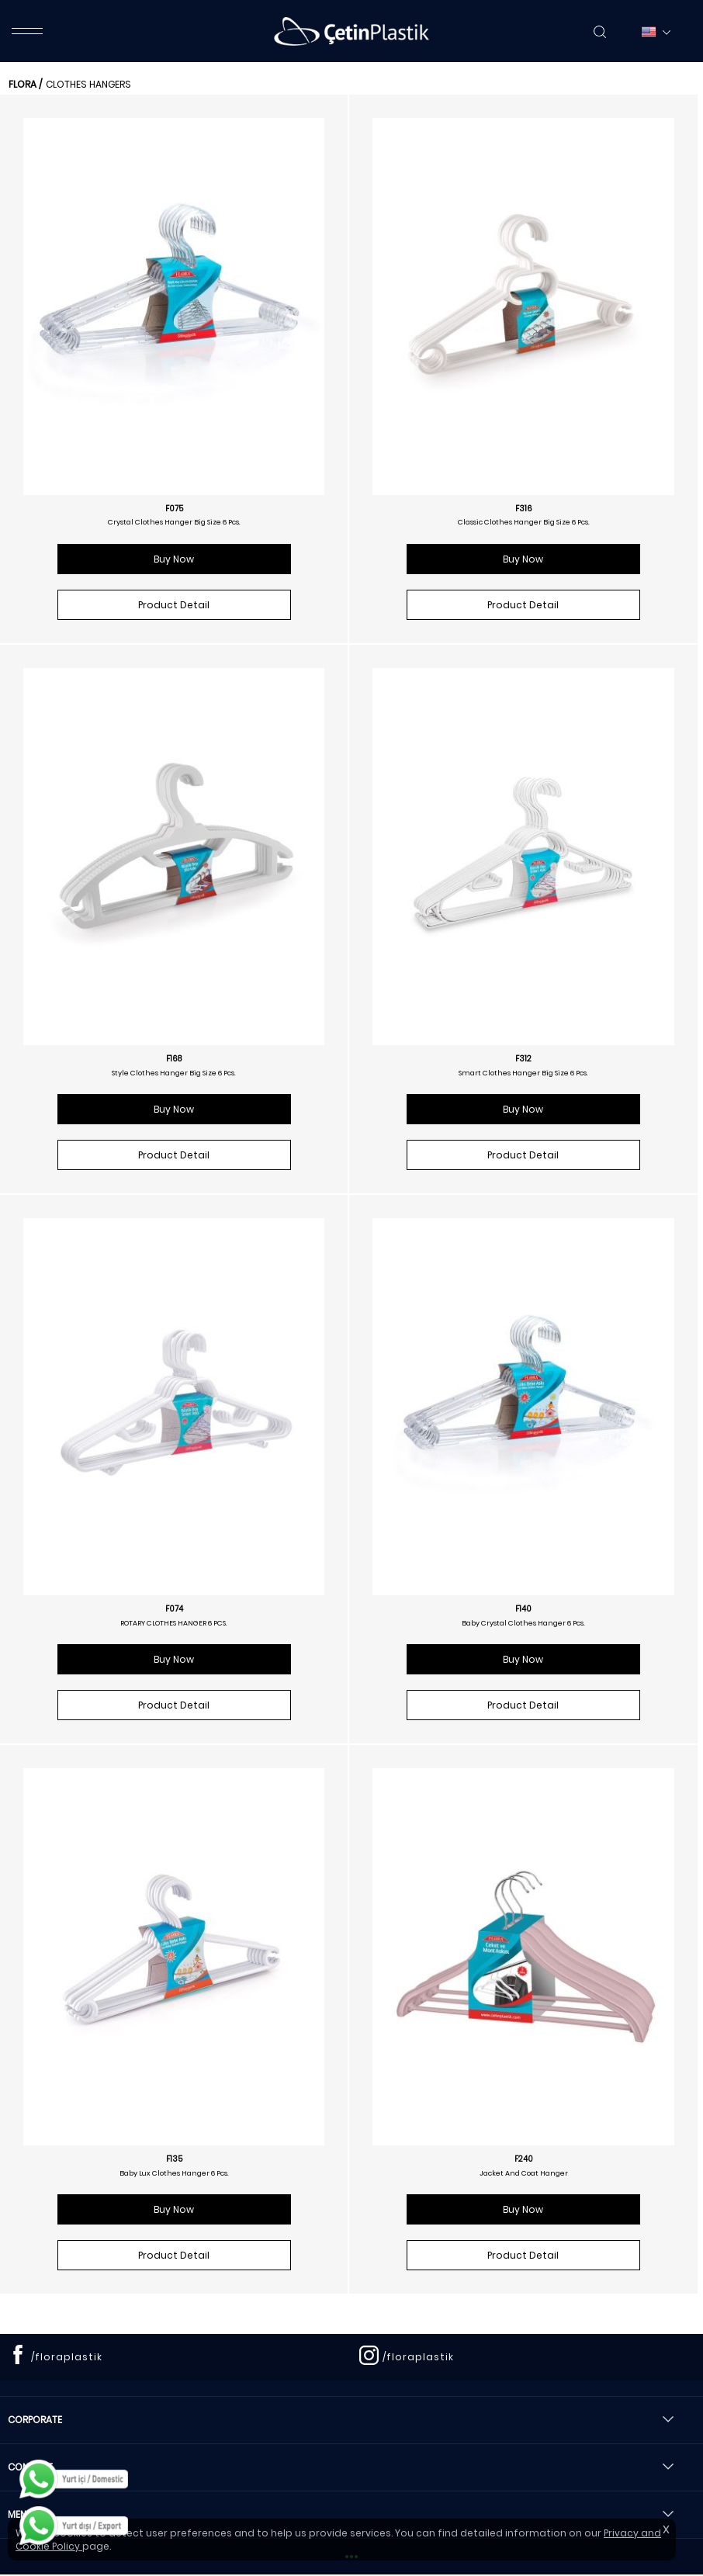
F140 (523, 1609)
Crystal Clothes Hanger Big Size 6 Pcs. (174, 522)
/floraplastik (66, 2356)
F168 (174, 1059)
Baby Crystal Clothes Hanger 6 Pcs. (523, 1623)
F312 (523, 1059)
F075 (174, 509)
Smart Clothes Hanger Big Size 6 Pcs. (523, 1073)
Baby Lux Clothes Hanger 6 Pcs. (174, 2173)
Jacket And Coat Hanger (524, 2173)
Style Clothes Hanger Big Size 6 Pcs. (174, 1073)
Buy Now (174, 559)
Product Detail (174, 604)
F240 (523, 2159)
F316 (523, 509)
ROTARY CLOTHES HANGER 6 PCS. (173, 1623)
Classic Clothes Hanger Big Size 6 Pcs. (524, 522)
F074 (174, 1609)
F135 (174, 2159)
